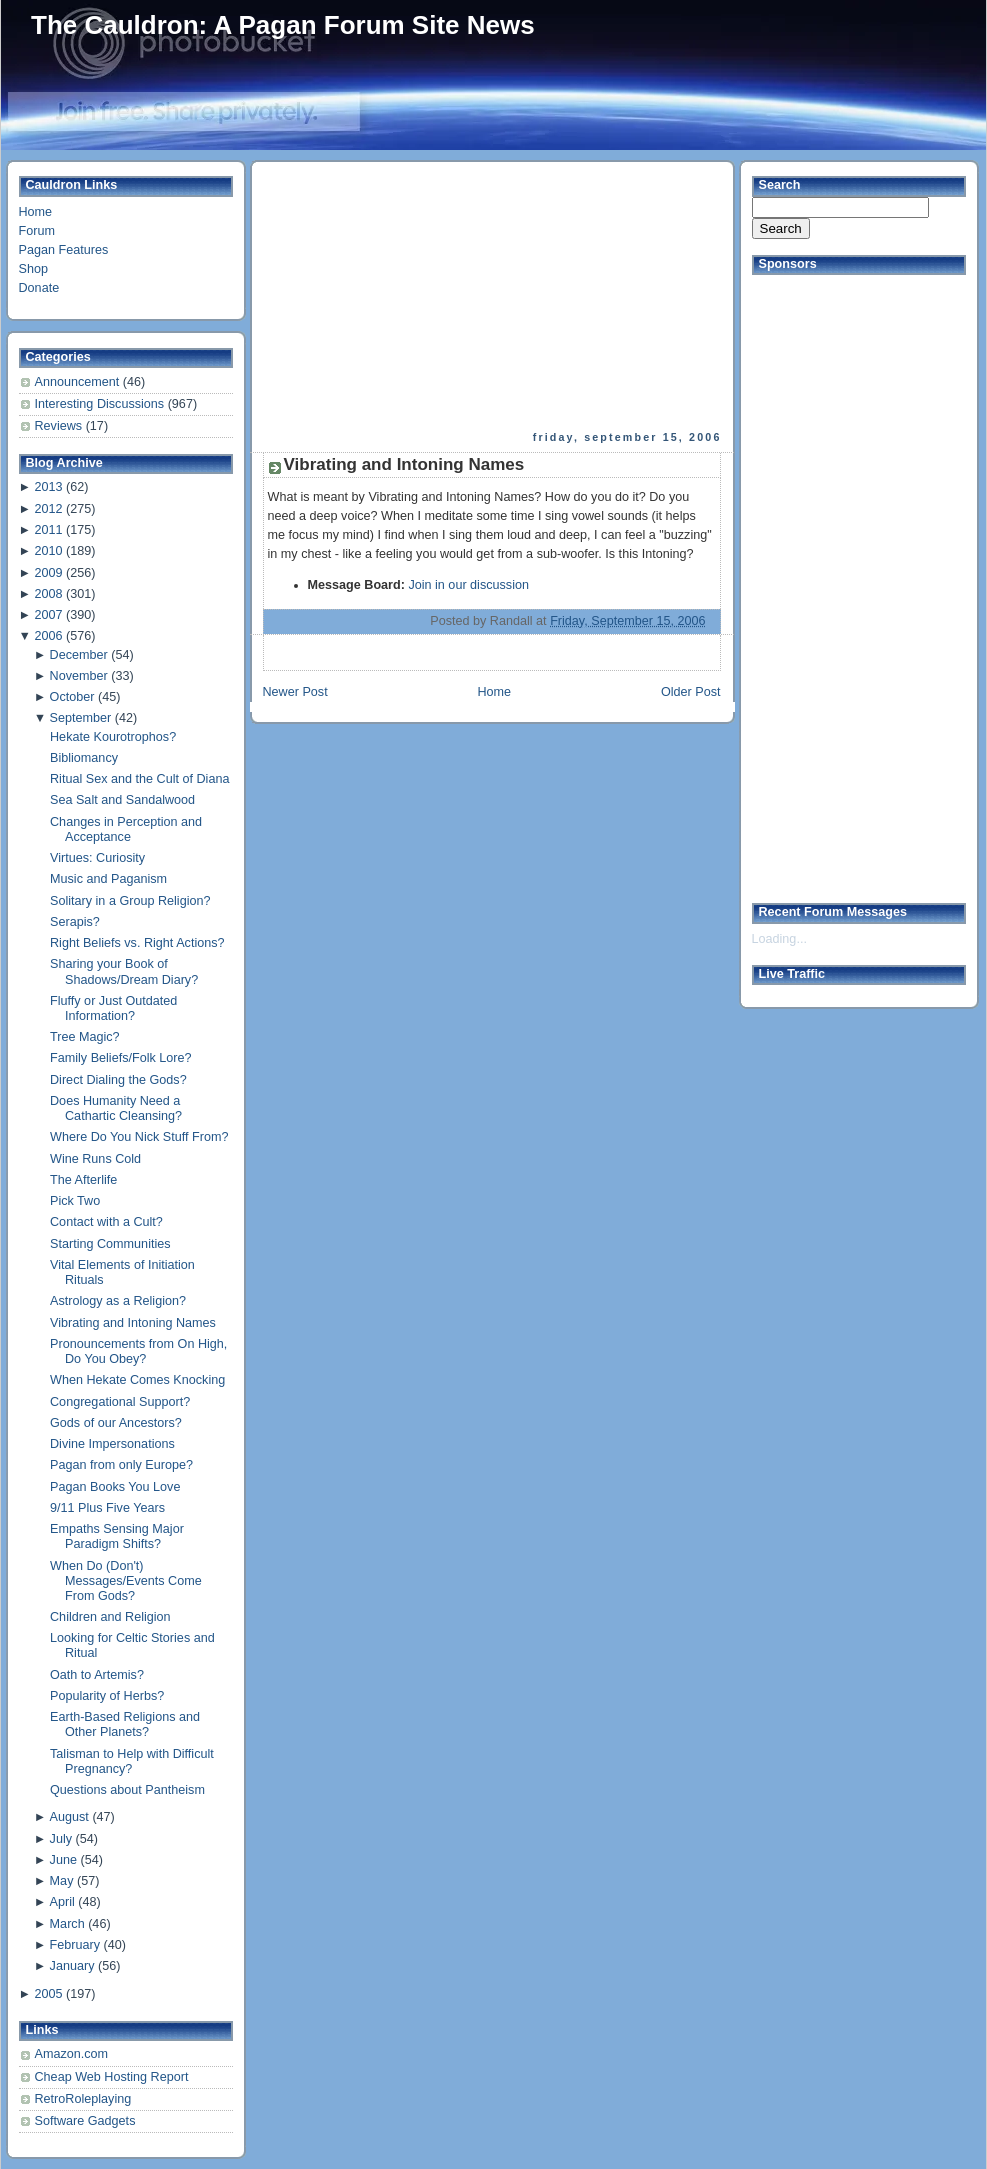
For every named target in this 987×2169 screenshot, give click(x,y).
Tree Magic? (85, 1037)
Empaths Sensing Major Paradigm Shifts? (117, 1536)
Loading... (779, 939)
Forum (37, 231)
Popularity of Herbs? (107, 1696)
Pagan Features (64, 250)
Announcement (79, 382)
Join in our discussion (468, 585)
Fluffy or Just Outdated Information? (113, 1008)
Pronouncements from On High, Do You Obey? (138, 1351)
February (75, 1945)
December (79, 655)
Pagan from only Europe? (121, 1465)
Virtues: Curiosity (97, 858)
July (61, 1839)
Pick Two (75, 1201)
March (67, 1924)
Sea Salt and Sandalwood (122, 800)
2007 (48, 615)
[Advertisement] (392, 296)
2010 (48, 551)
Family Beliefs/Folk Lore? (121, 1058)
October (72, 697)
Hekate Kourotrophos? (113, 737)
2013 (48, 487)
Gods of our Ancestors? (116, 1423)
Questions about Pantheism (127, 1790)
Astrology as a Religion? (118, 1301)
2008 (48, 594)
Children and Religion (110, 1617)
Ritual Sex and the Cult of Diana (139, 779)
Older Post (691, 692)
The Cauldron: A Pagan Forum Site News (283, 25)
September (81, 718)
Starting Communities (110, 1244)
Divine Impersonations (112, 1444)
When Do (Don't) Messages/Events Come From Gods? (126, 1581)
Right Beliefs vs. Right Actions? (137, 943)
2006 (48, 636)
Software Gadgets (85, 2121)
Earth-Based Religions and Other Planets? (125, 1724)
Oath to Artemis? (97, 1675)
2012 (48, 509)
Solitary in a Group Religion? (130, 901)
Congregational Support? (120, 1402)
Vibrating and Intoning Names (133, 1323)
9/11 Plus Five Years (107, 1508)
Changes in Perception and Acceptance (126, 829)
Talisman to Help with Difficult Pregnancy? (132, 1761)
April (62, 1902)
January (72, 1966)
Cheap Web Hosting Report (112, 2077)
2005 (48, 1994)
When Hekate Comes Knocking (137, 1380)
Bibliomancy (84, 758)
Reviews (60, 426)
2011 (48, 530)
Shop (33, 269)
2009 (48, 573)
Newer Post (295, 692)
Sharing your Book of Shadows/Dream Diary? (124, 971)
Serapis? (75, 922)
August (69, 1817)
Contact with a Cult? (106, 1222)
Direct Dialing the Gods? (118, 1080)
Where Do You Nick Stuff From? (139, 1137)
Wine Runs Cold (95, 1159)
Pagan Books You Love (115, 1487)
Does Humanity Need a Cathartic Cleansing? (116, 1108)
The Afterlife (83, 1180)
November (79, 676)
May (62, 1881)
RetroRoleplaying (83, 2099)
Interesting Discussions (101, 404)
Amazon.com (72, 2054)
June (63, 1860)
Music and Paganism (108, 879)
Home (36, 212)
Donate (39, 288)
